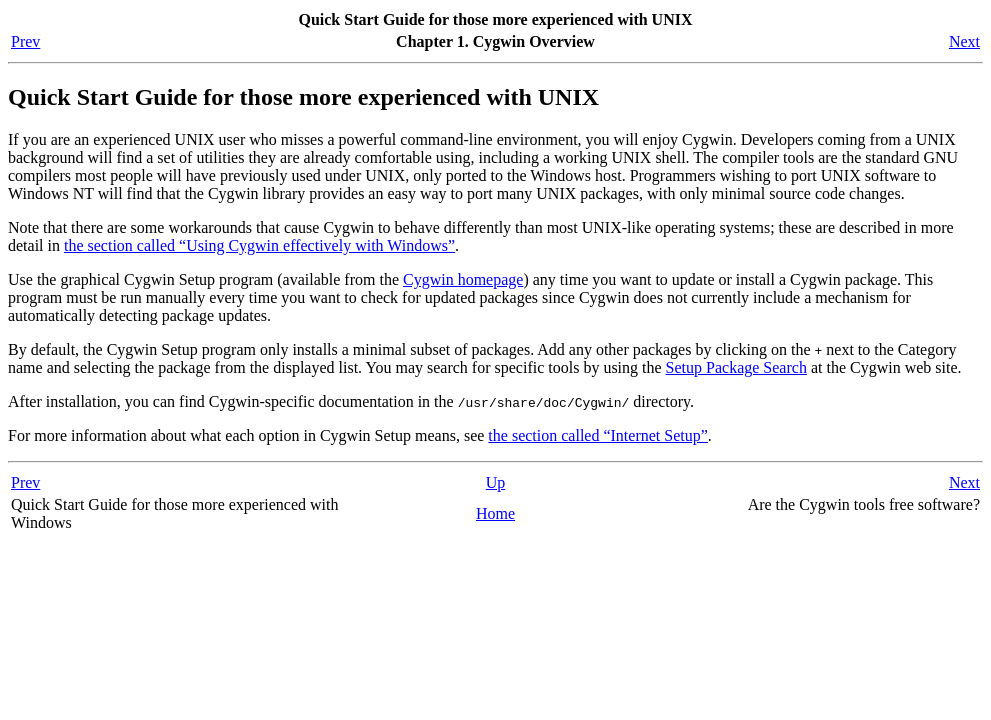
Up (496, 482)
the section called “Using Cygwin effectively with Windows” (259, 245)
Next (964, 41)
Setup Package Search (736, 367)
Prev (25, 41)
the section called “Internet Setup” (597, 435)
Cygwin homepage (463, 279)
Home (495, 513)
